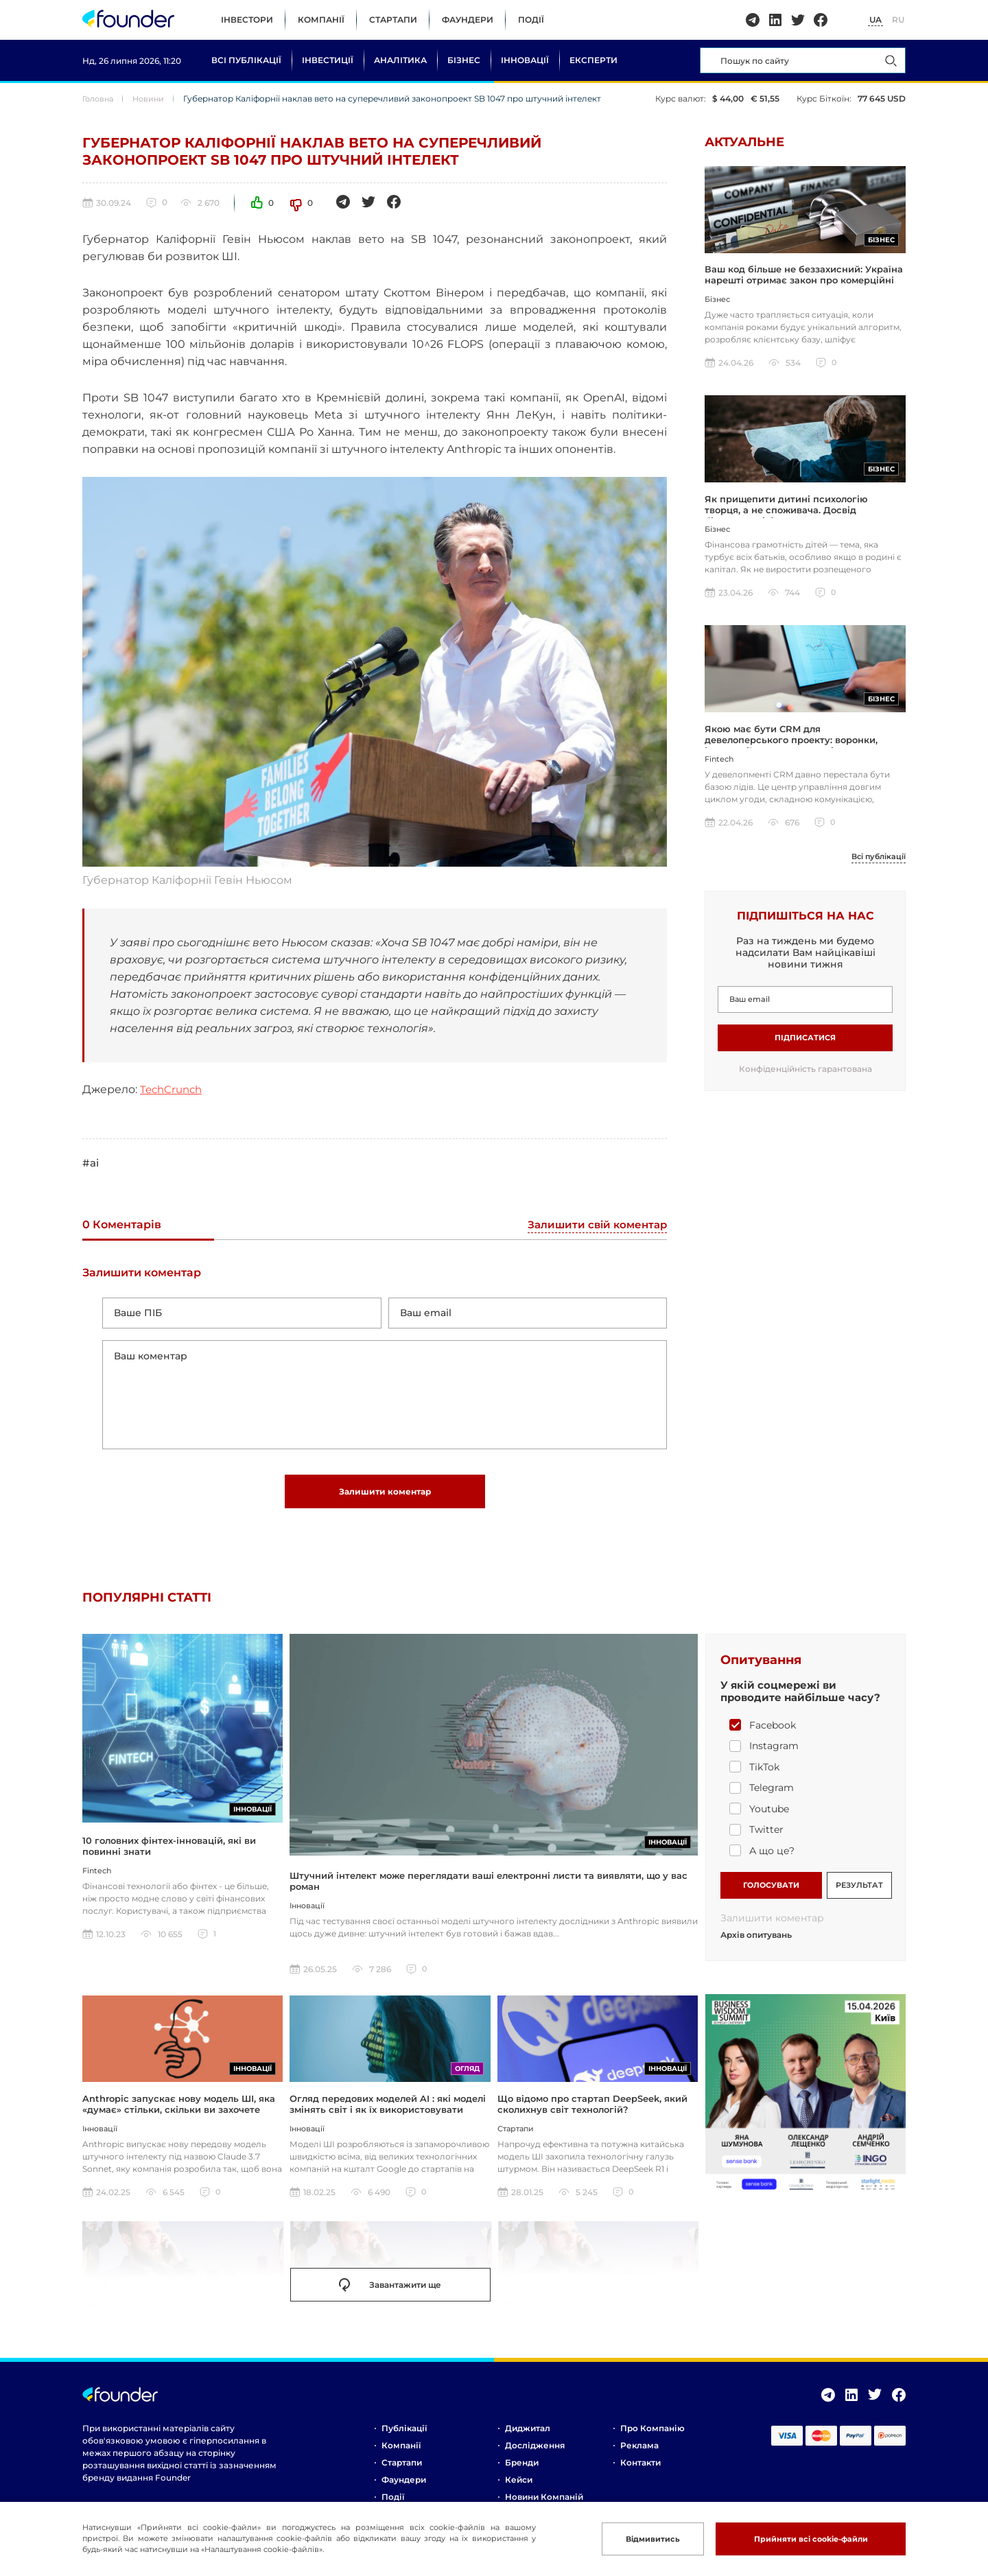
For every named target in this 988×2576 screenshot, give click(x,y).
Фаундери (467, 19)
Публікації (404, 2436)
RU (898, 19)
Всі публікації (246, 60)
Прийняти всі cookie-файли (805, 2538)
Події (531, 19)
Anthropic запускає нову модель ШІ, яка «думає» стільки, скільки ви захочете (178, 2111)
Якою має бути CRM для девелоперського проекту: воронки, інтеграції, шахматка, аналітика (791, 745)
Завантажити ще (390, 2292)
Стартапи (393, 19)
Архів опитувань (756, 1942)
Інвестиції (327, 60)
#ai (90, 1162)
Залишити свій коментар (594, 1226)
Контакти (640, 2470)
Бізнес (463, 60)
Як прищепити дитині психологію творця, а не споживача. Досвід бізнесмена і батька (786, 513)
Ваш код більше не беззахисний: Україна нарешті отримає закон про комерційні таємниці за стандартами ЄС (804, 282)
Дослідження (535, 2453)
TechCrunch (173, 1089)
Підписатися (805, 1043)
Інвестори (247, 19)
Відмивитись (640, 2538)
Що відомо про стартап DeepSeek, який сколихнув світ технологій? (592, 2111)
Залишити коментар (385, 1497)
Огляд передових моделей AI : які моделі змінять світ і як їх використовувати (388, 2111)
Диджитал (527, 2436)
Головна (99, 98)
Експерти (593, 60)
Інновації (525, 60)
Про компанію (652, 2436)
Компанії (321, 19)
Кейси (518, 2487)
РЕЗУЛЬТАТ (859, 1891)
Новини (153, 98)
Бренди (522, 2470)
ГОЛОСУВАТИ (771, 1891)
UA (875, 19)
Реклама (639, 2453)
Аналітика (400, 60)
